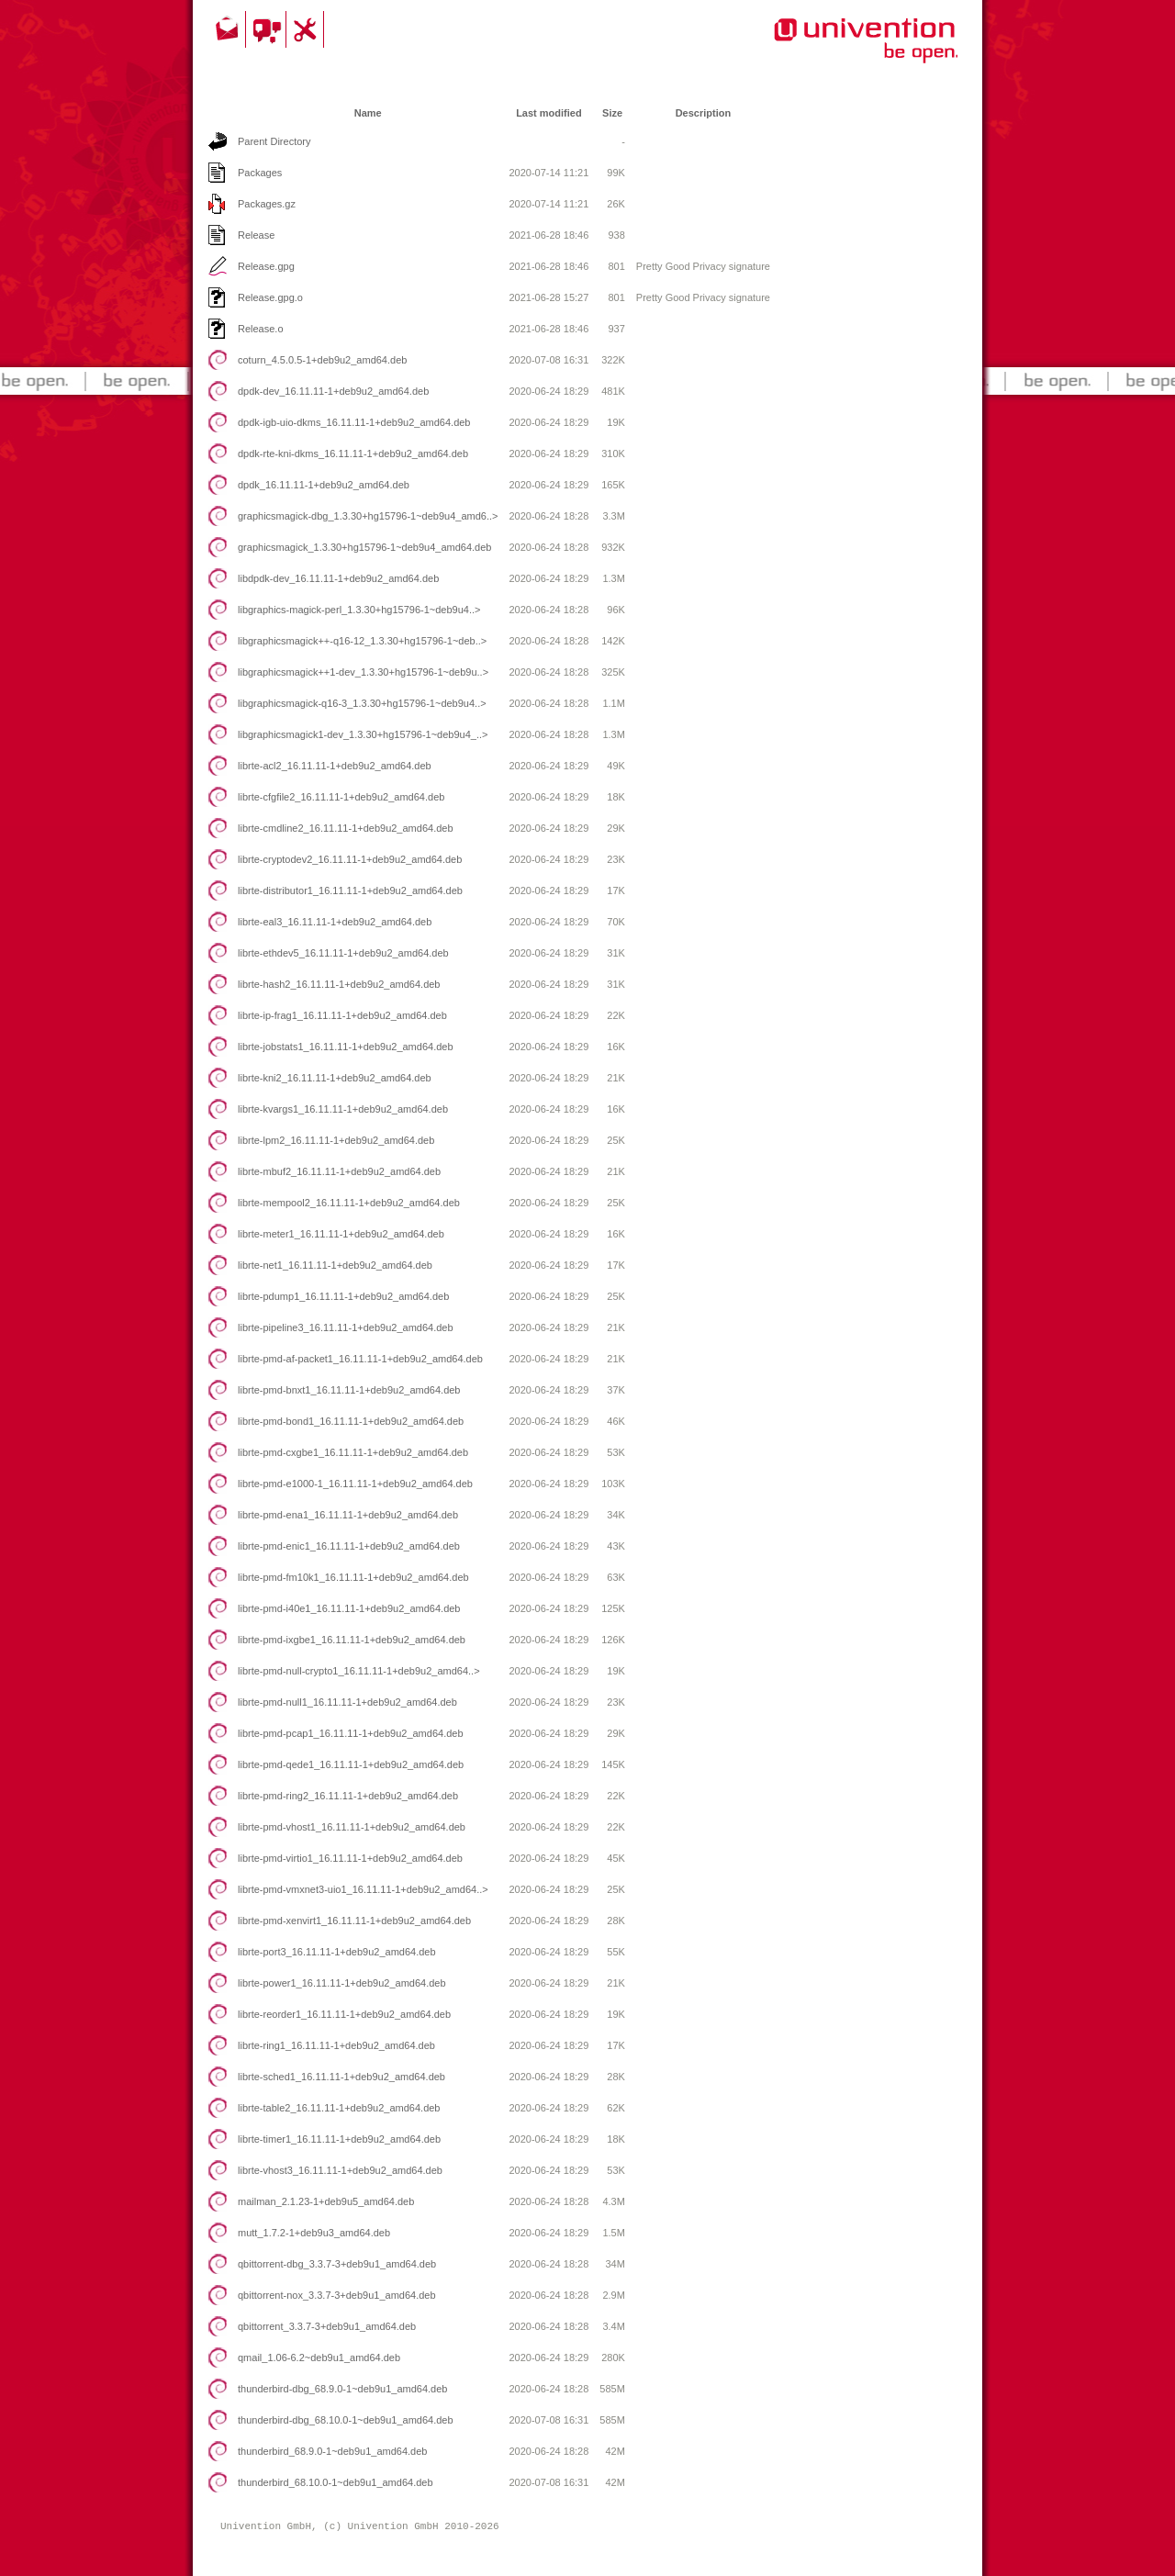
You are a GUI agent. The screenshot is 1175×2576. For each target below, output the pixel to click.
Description (704, 112)
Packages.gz (267, 203)
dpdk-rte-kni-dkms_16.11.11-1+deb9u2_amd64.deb (353, 453)
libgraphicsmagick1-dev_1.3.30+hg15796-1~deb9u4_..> (362, 734)
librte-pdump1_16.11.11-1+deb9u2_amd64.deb (343, 1296)
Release (256, 235)
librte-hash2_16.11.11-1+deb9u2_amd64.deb (339, 984)
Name (368, 112)
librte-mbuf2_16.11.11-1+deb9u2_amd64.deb (339, 1171)
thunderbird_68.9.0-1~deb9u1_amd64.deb (332, 2451)
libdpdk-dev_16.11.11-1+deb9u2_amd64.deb (338, 578)
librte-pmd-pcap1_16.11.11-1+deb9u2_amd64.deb (351, 1733)
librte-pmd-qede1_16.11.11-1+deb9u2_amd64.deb (351, 1764)
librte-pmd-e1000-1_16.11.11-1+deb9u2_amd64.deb (355, 1483)
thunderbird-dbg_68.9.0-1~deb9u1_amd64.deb (342, 2388)
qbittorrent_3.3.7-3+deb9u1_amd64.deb (327, 2326)
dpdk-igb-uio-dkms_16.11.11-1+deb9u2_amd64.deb (354, 422)
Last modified (549, 112)
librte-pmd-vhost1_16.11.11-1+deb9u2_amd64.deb (351, 1826)
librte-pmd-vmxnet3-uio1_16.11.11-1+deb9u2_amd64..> (363, 1889)
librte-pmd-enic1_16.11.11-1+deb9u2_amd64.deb (349, 1545)
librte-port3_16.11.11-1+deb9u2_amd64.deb (337, 1951)
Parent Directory (274, 141)
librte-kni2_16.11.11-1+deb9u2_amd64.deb (334, 1077)
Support (307, 29)
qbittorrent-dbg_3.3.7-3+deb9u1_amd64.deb (337, 2263)
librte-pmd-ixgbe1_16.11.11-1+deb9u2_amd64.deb (351, 1639)
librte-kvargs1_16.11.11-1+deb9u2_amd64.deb (343, 1108)
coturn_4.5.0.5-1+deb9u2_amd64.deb (322, 359)
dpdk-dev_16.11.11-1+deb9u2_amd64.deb (333, 391)
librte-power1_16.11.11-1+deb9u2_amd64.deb (342, 1982)
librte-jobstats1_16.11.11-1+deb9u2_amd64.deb (345, 1046)
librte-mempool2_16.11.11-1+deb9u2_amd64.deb (349, 1202)
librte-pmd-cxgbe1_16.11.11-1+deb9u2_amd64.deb (353, 1452)
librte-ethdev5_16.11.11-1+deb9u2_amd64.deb (343, 952)
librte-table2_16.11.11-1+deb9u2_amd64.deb (339, 2107)
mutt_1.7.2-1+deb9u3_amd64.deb (314, 2232)
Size (612, 112)
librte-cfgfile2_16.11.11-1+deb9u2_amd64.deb (341, 796)
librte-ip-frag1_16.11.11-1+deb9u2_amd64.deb (342, 1015)
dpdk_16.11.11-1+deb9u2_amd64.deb (323, 484)
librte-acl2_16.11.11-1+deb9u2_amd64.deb (334, 765)
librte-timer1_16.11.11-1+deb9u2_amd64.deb (339, 2139)
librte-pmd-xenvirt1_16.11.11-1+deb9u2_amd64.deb (354, 1920)
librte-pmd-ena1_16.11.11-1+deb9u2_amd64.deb (348, 1514)
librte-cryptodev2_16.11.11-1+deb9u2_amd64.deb (350, 859)
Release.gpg (266, 266)
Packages (260, 172)
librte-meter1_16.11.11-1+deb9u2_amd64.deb (341, 1233)
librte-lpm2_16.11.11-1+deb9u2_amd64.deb (336, 1140)
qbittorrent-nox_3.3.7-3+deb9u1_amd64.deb (337, 2295)
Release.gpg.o (270, 297)
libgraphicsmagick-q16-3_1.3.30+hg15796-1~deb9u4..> (362, 703)
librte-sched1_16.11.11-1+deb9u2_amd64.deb (341, 2076)
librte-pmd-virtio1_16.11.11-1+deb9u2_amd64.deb (350, 1858)
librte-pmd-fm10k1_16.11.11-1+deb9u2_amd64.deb (353, 1577)
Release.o (261, 328)
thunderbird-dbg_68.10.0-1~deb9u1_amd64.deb (345, 2419)
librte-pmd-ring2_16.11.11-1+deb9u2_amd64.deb (348, 1795)
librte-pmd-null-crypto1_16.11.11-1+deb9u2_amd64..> (359, 1670)
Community (268, 29)
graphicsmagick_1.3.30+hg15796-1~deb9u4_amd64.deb (364, 547)
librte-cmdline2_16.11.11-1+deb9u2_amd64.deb (345, 828)
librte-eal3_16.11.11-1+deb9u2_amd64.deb (334, 921)
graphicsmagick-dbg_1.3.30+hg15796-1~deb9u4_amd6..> (368, 515)
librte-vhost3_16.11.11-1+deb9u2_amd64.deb (340, 2170)
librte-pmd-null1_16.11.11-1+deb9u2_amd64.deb (347, 1702)
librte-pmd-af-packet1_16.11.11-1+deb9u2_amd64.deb (360, 1358)
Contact (228, 29)
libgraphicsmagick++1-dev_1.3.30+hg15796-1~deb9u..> (363, 672)
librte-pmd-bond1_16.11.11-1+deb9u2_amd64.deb (351, 1421)
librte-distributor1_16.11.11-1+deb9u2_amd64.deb (350, 890)
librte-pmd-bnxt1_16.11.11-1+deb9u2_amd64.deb (349, 1389)
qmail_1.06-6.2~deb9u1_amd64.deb (319, 2357)
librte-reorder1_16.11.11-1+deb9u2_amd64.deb (344, 2014)
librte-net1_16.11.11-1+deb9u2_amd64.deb (335, 1265)
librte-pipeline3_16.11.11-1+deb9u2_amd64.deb (345, 1327)
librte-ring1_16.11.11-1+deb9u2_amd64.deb (336, 2045)
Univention (829, 50)
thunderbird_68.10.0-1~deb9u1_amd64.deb (335, 2482)
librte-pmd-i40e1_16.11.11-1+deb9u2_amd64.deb (349, 1608)
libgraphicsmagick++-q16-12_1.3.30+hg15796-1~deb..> (362, 640)
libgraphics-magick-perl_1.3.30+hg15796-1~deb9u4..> (359, 609)
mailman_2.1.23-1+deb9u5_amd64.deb (326, 2201)
